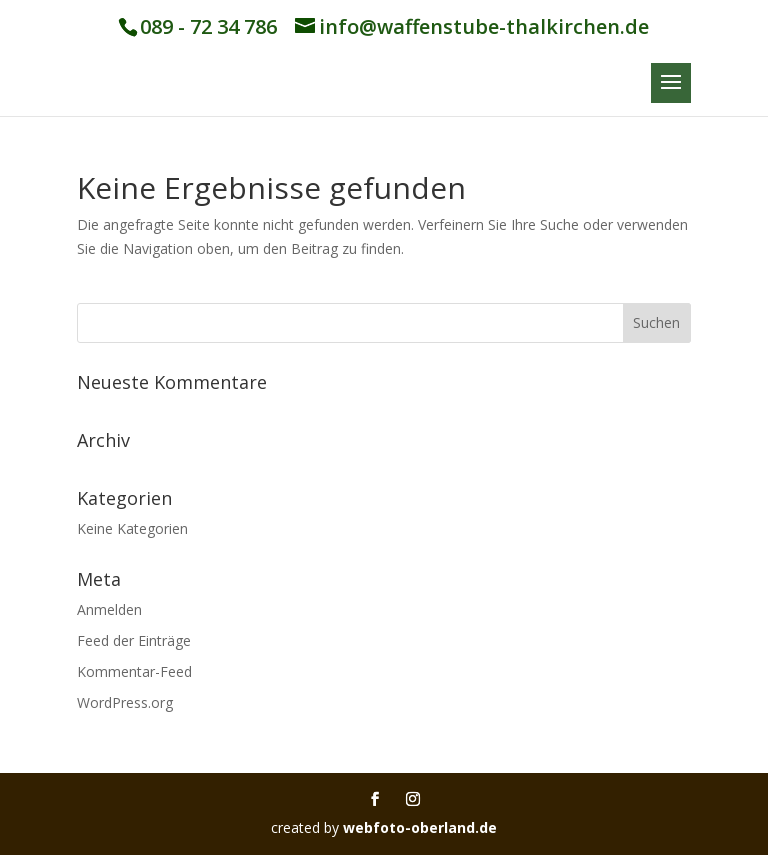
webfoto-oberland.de (420, 827)
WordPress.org (125, 702)
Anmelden (109, 609)
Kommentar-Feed (134, 671)
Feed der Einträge (134, 640)
